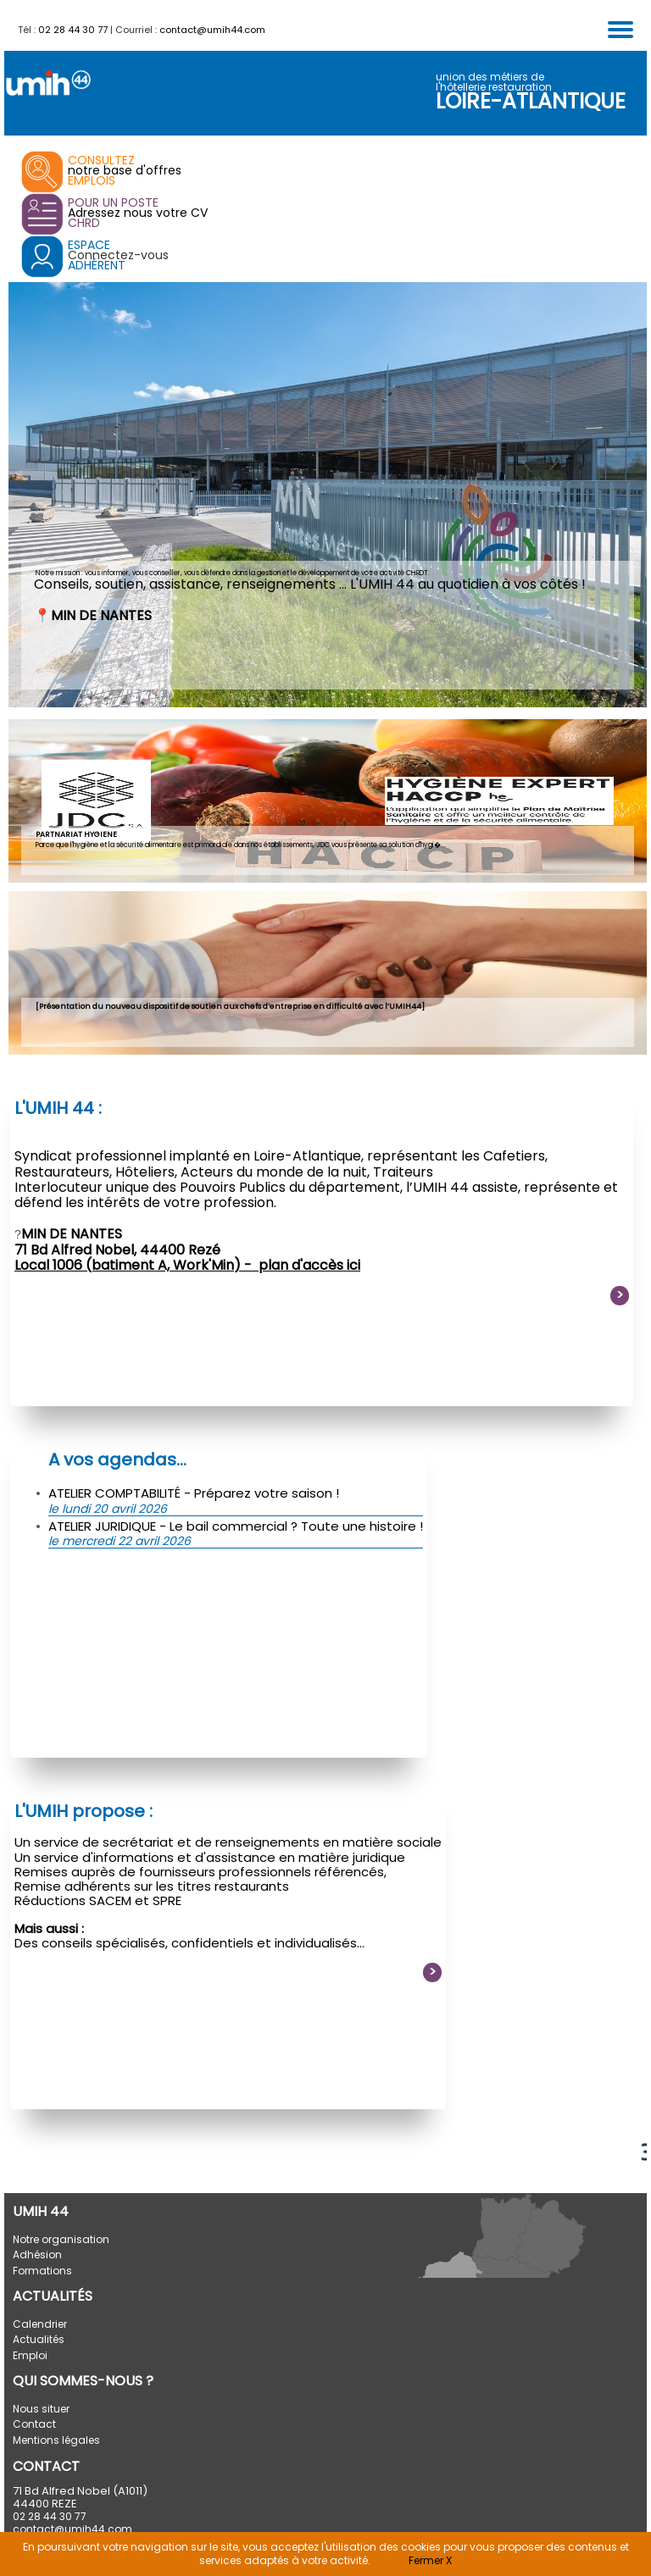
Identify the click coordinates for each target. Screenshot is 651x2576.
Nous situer (41, 2408)
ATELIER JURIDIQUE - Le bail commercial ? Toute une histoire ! (235, 1526)
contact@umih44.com (212, 29)
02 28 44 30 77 (73, 29)
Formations (42, 2270)
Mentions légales (56, 2440)
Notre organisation (61, 2239)
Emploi (30, 2355)
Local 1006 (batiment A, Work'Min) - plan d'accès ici (187, 1265)
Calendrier (40, 2324)
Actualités (38, 2339)
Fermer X (430, 2560)
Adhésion (37, 2254)
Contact (34, 2424)
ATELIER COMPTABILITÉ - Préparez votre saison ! (193, 1493)
